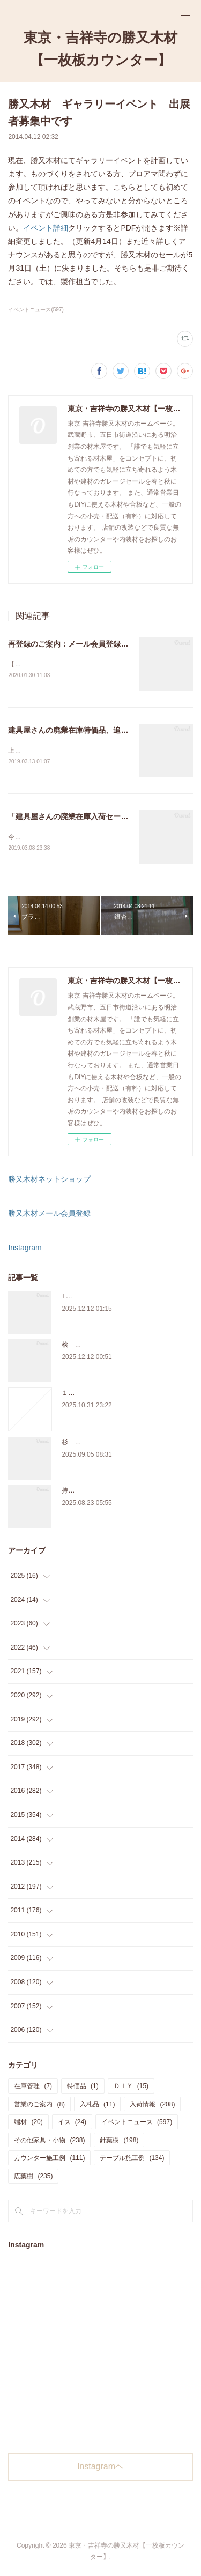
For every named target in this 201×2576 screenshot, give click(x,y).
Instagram (24, 1250)
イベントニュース (136, 2124)
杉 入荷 (74, 1444)
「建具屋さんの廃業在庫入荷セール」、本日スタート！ (102, 818)
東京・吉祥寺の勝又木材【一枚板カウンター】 (100, 48)
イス (72, 2124)
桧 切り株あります (91, 1346)
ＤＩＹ (131, 2088)
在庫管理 (33, 2088)
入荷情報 (152, 2106)
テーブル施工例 (132, 2160)
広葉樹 (33, 2178)
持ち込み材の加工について (100, 1492)
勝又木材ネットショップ (49, 1181)
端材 (28, 2124)
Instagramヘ (100, 2468)
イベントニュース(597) (35, 310)
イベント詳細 (45, 228)
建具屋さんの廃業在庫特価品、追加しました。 (87, 731)
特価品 (83, 2088)
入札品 (97, 2106)
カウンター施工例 (49, 2160)
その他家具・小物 (49, 2142)
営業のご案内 (39, 2106)
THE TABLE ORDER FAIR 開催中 (110, 1298)
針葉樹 (119, 2142)
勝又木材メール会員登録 (49, 1215)
